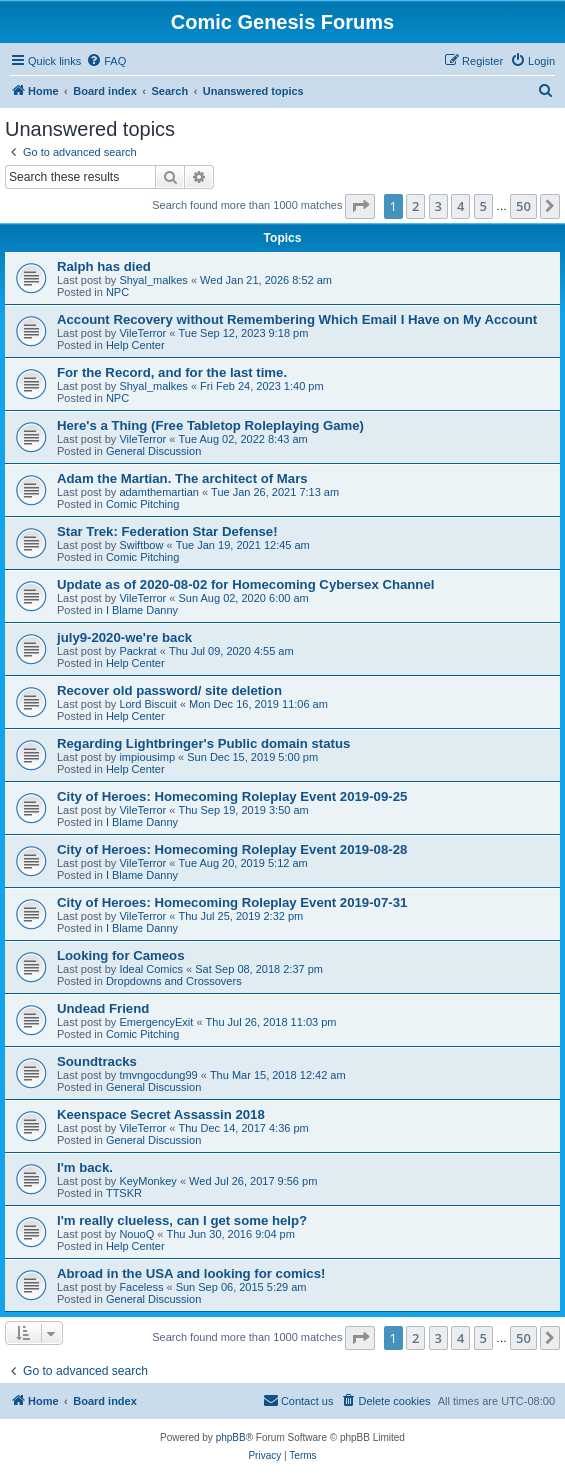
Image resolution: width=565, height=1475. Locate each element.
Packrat (137, 651)
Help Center (135, 345)
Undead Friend (103, 1008)
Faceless (141, 1287)
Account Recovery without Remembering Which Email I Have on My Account (297, 319)
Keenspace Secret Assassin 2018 (161, 1114)
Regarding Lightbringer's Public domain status (203, 743)
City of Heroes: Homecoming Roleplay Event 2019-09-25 (232, 796)
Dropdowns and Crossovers (174, 981)
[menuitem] (106, 61)
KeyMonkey (147, 1181)
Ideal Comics (151, 969)
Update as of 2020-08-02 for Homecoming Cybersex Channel (245, 584)
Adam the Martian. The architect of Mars (182, 478)
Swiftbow (141, 545)
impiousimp (147, 757)
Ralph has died (104, 266)
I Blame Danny (142, 610)
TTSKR (124, 1193)
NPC (117, 292)
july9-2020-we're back (124, 637)
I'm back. (85, 1167)
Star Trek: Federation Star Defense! (167, 531)
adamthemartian (159, 492)
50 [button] (523, 206)
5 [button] (483, 206)
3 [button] (438, 206)
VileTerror (142, 333)
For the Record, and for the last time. (172, 372)
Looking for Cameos (121, 955)
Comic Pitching (142, 504)
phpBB (231, 1437)
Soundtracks (97, 1061)
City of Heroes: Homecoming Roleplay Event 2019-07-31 (232, 902)
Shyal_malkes (153, 280)
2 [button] (415, 206)
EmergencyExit (156, 1022)
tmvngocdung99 (158, 1075)
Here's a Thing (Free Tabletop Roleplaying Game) (210, 425)
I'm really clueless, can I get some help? (182, 1220)
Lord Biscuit (147, 704)
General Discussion (153, 451)
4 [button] (460, 206)
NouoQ (136, 1234)
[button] (360, 206)
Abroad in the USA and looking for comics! (191, 1273)
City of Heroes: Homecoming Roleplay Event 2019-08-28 (232, 849)
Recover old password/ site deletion (169, 690)
